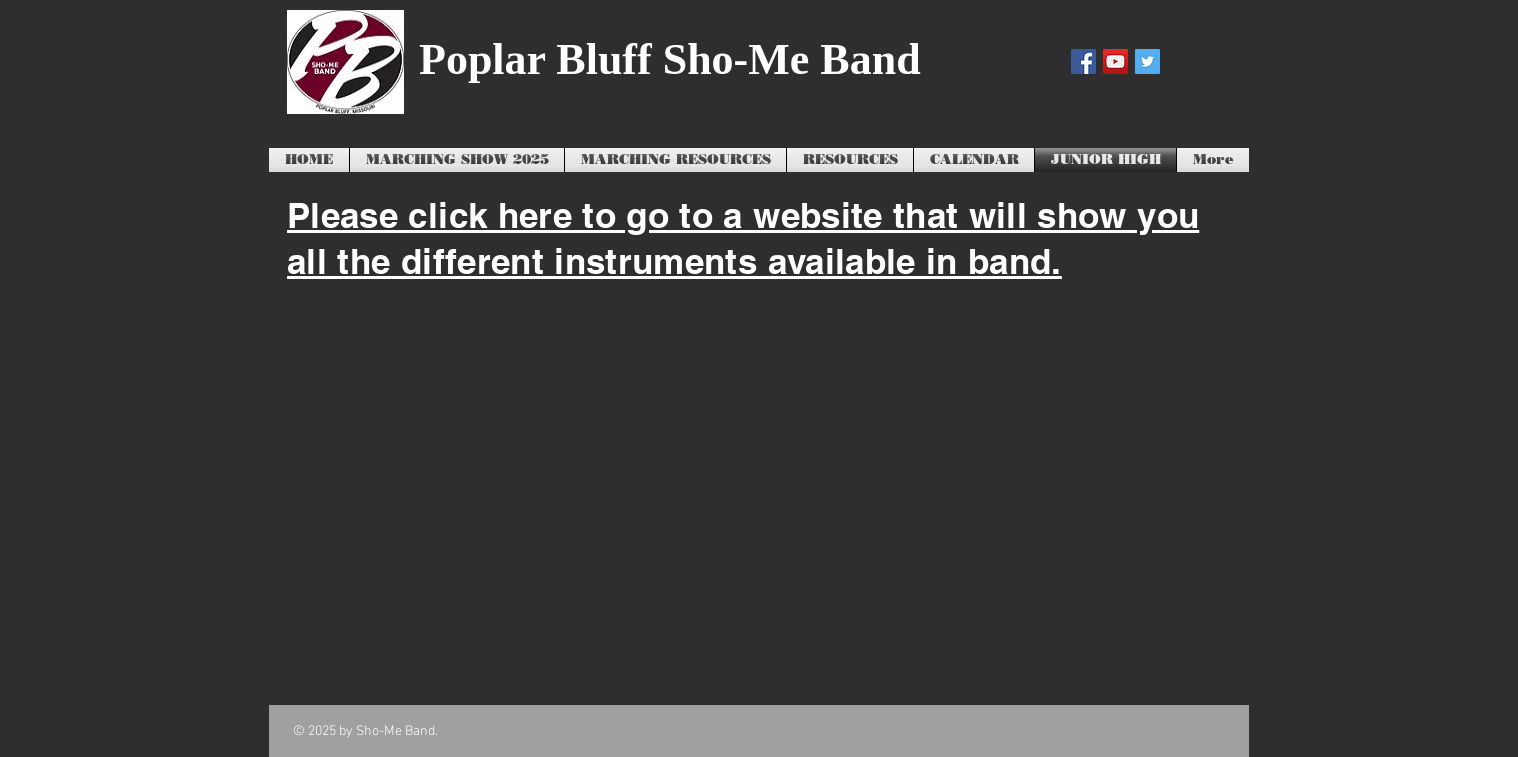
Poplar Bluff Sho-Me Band (670, 59)
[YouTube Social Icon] (1115, 61)
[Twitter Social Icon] (1147, 61)
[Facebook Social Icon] (1083, 61)
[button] (675, 160)
